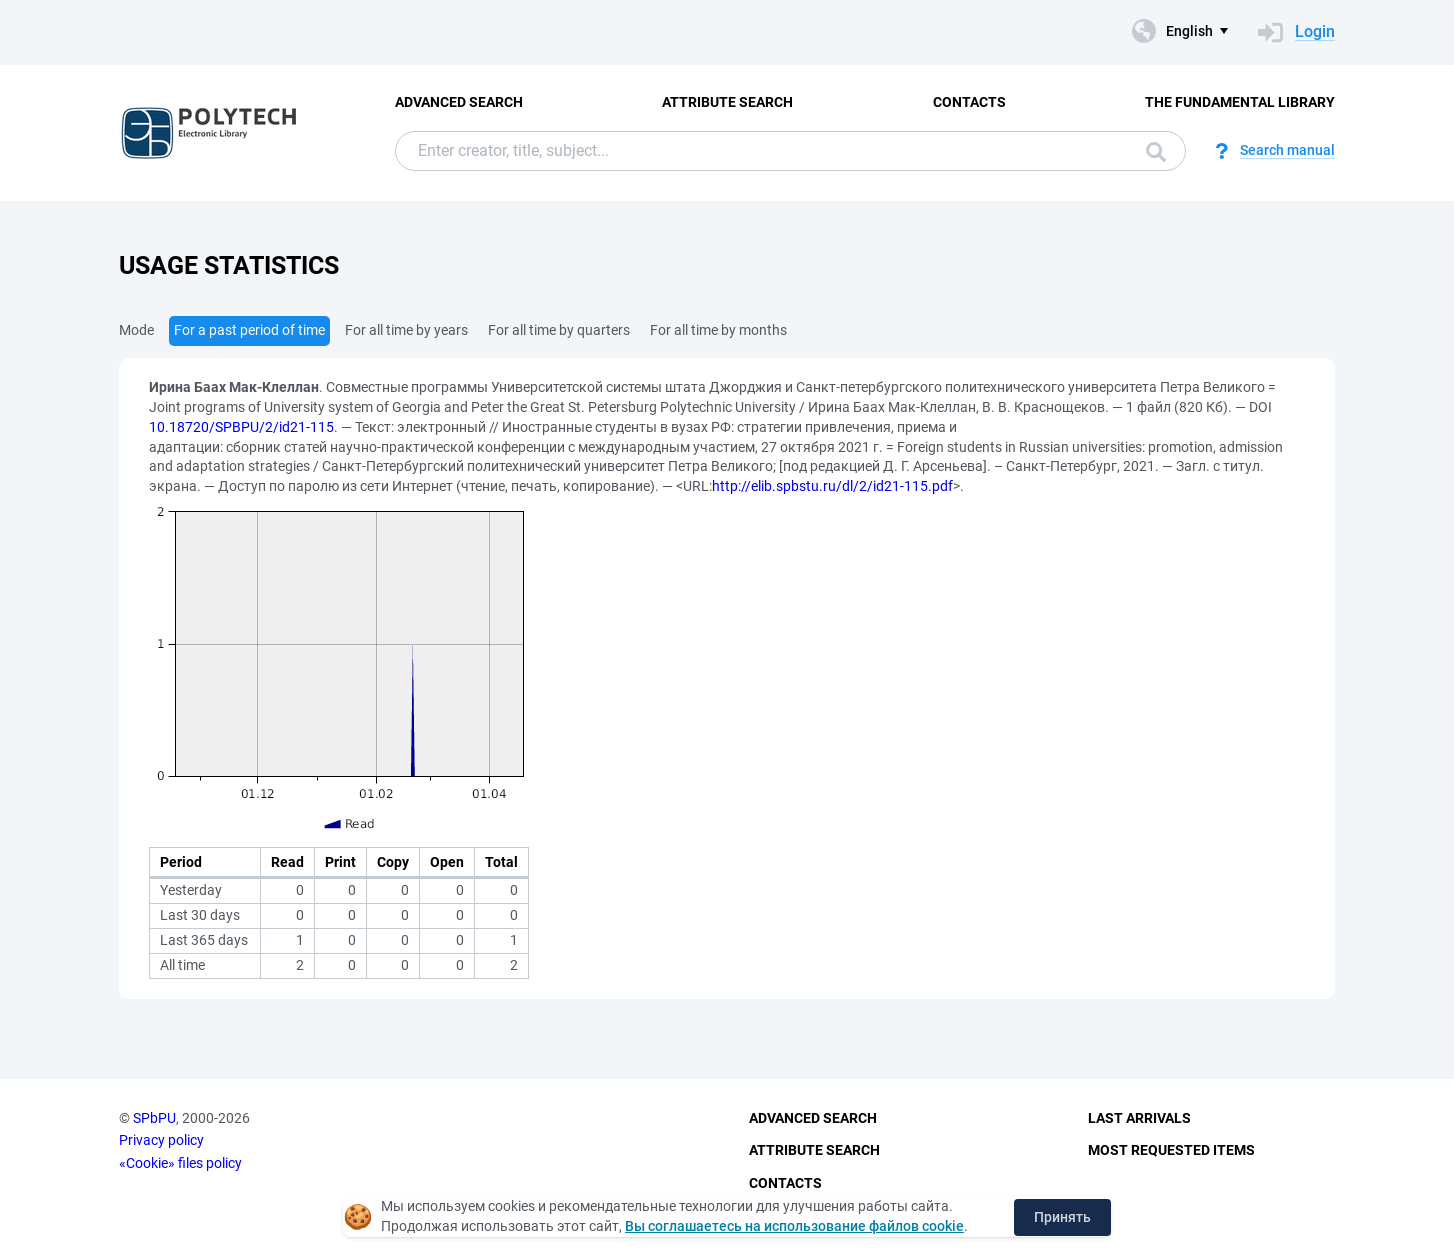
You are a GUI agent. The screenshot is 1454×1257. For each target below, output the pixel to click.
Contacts (969, 102)
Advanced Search (459, 102)
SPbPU (154, 1118)
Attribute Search (727, 102)
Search (1156, 152)
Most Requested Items (1171, 1150)
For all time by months (718, 330)
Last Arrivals (1139, 1118)
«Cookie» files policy (180, 1163)
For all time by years (406, 330)
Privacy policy (161, 1140)
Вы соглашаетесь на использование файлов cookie (794, 1226)
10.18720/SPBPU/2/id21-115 (241, 427)
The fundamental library (1240, 102)
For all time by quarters (559, 330)
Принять (1062, 1217)
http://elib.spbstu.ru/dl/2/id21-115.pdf (832, 486)
